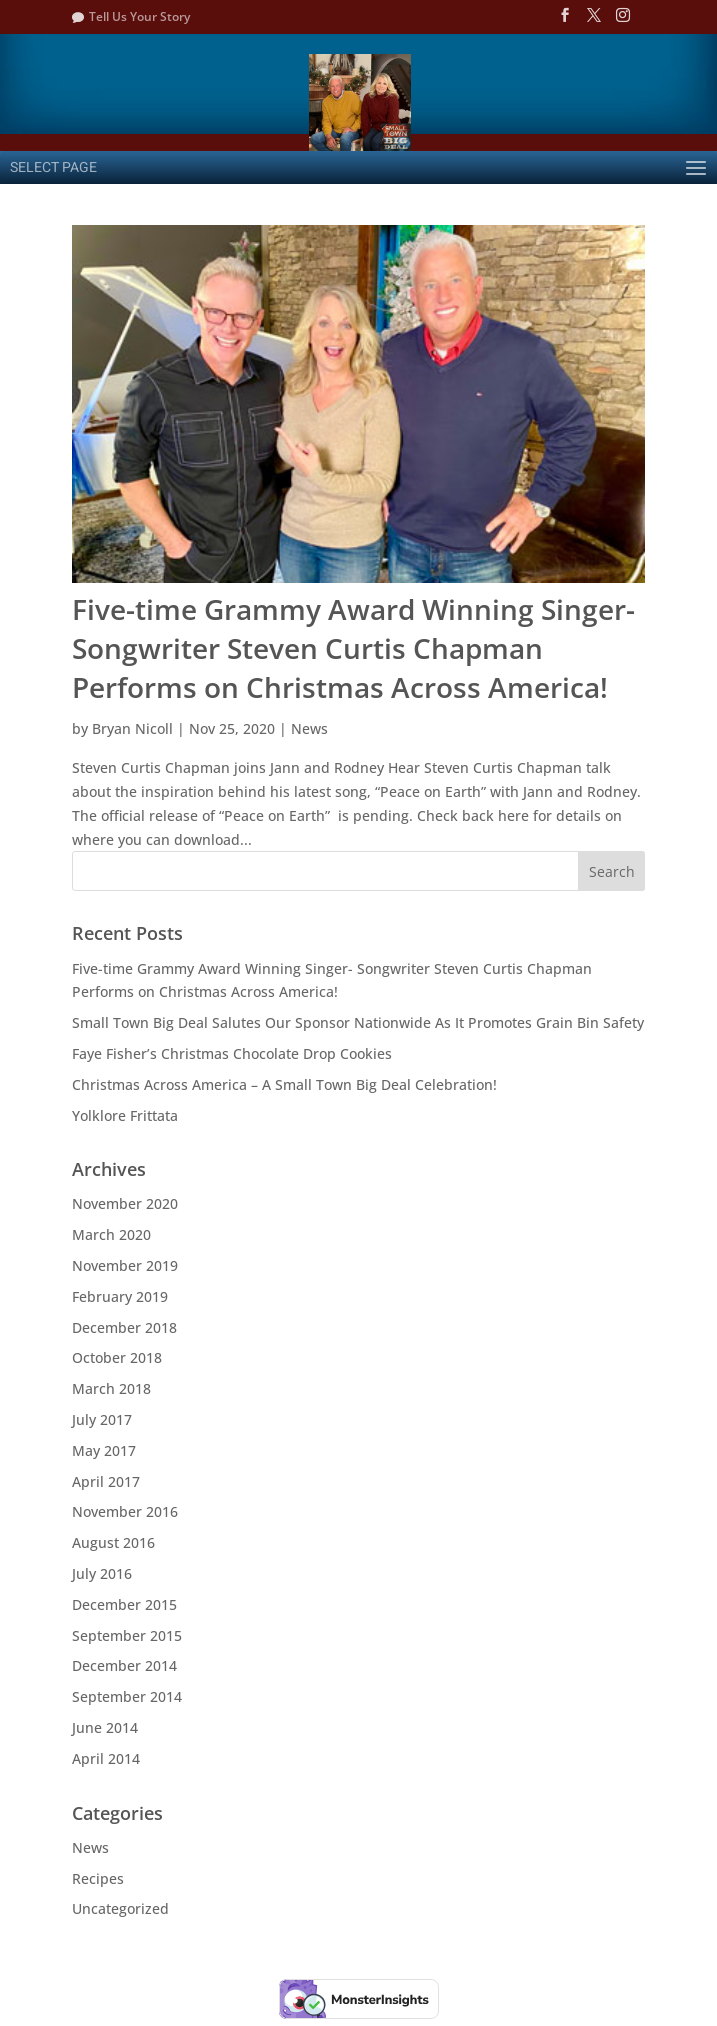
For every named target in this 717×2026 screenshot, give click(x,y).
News (309, 728)
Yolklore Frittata (125, 1115)
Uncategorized (120, 1908)
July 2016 (102, 1573)
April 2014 (106, 1758)
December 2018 (124, 1327)
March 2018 (111, 1388)
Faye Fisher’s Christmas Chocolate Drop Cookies (232, 1053)
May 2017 (104, 1450)
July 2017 (102, 1419)
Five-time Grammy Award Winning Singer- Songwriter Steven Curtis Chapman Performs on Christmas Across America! (353, 648)
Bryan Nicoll (132, 728)
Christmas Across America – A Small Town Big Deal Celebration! (284, 1084)
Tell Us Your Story (139, 16)
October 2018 (117, 1357)
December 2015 (124, 1604)
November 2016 (125, 1511)
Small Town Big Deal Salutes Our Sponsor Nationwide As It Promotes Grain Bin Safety (358, 1022)
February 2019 (120, 1296)
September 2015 (127, 1635)
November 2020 (125, 1203)
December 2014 (124, 1665)
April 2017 (106, 1481)
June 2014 (105, 1727)
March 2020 (111, 1234)
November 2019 (125, 1265)
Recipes (98, 1878)
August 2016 (113, 1542)
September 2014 (127, 1696)
